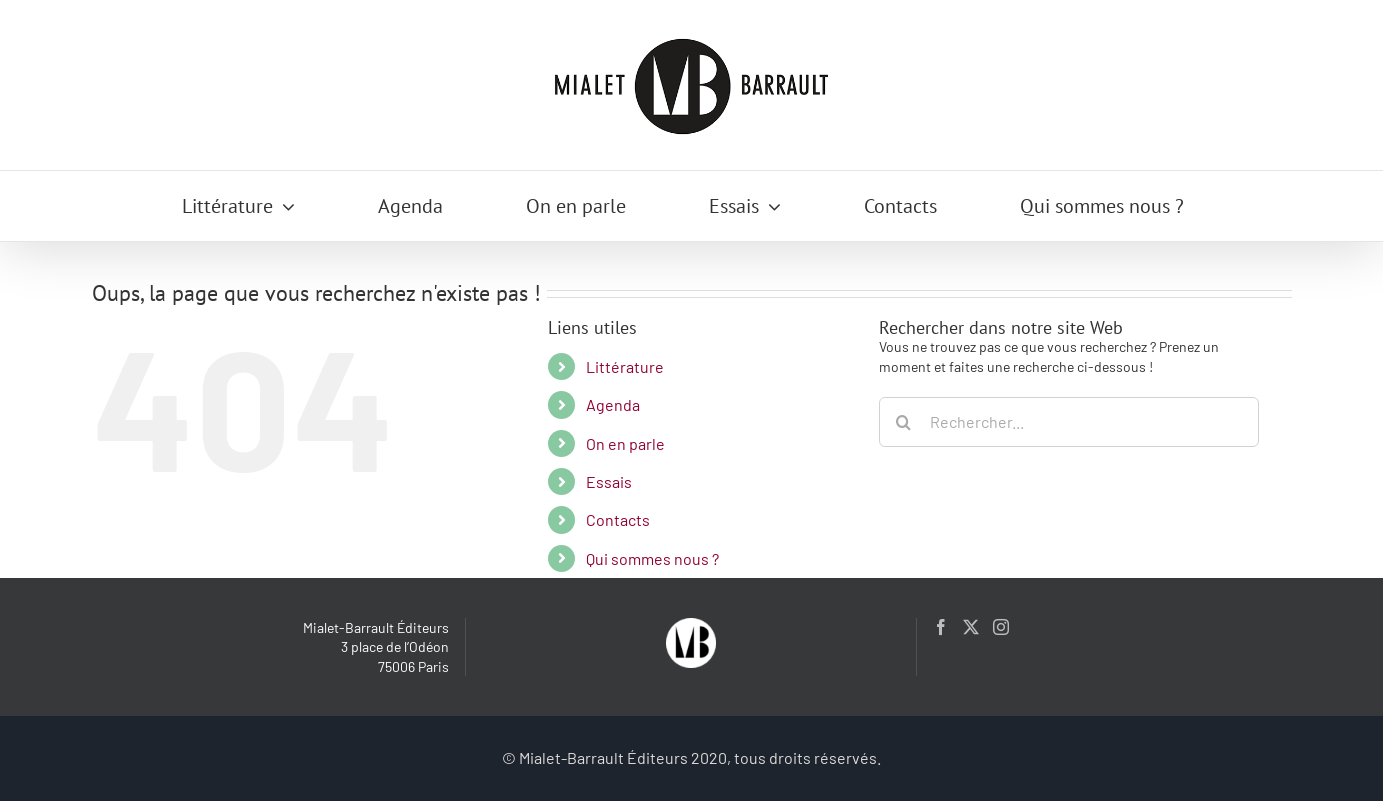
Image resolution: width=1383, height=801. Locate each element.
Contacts (618, 519)
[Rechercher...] (1069, 422)
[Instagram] (1001, 627)
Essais (609, 481)
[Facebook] (941, 627)
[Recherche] (904, 422)
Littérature (625, 366)
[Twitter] (971, 627)
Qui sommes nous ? (652, 558)
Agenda (613, 404)
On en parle (625, 443)
